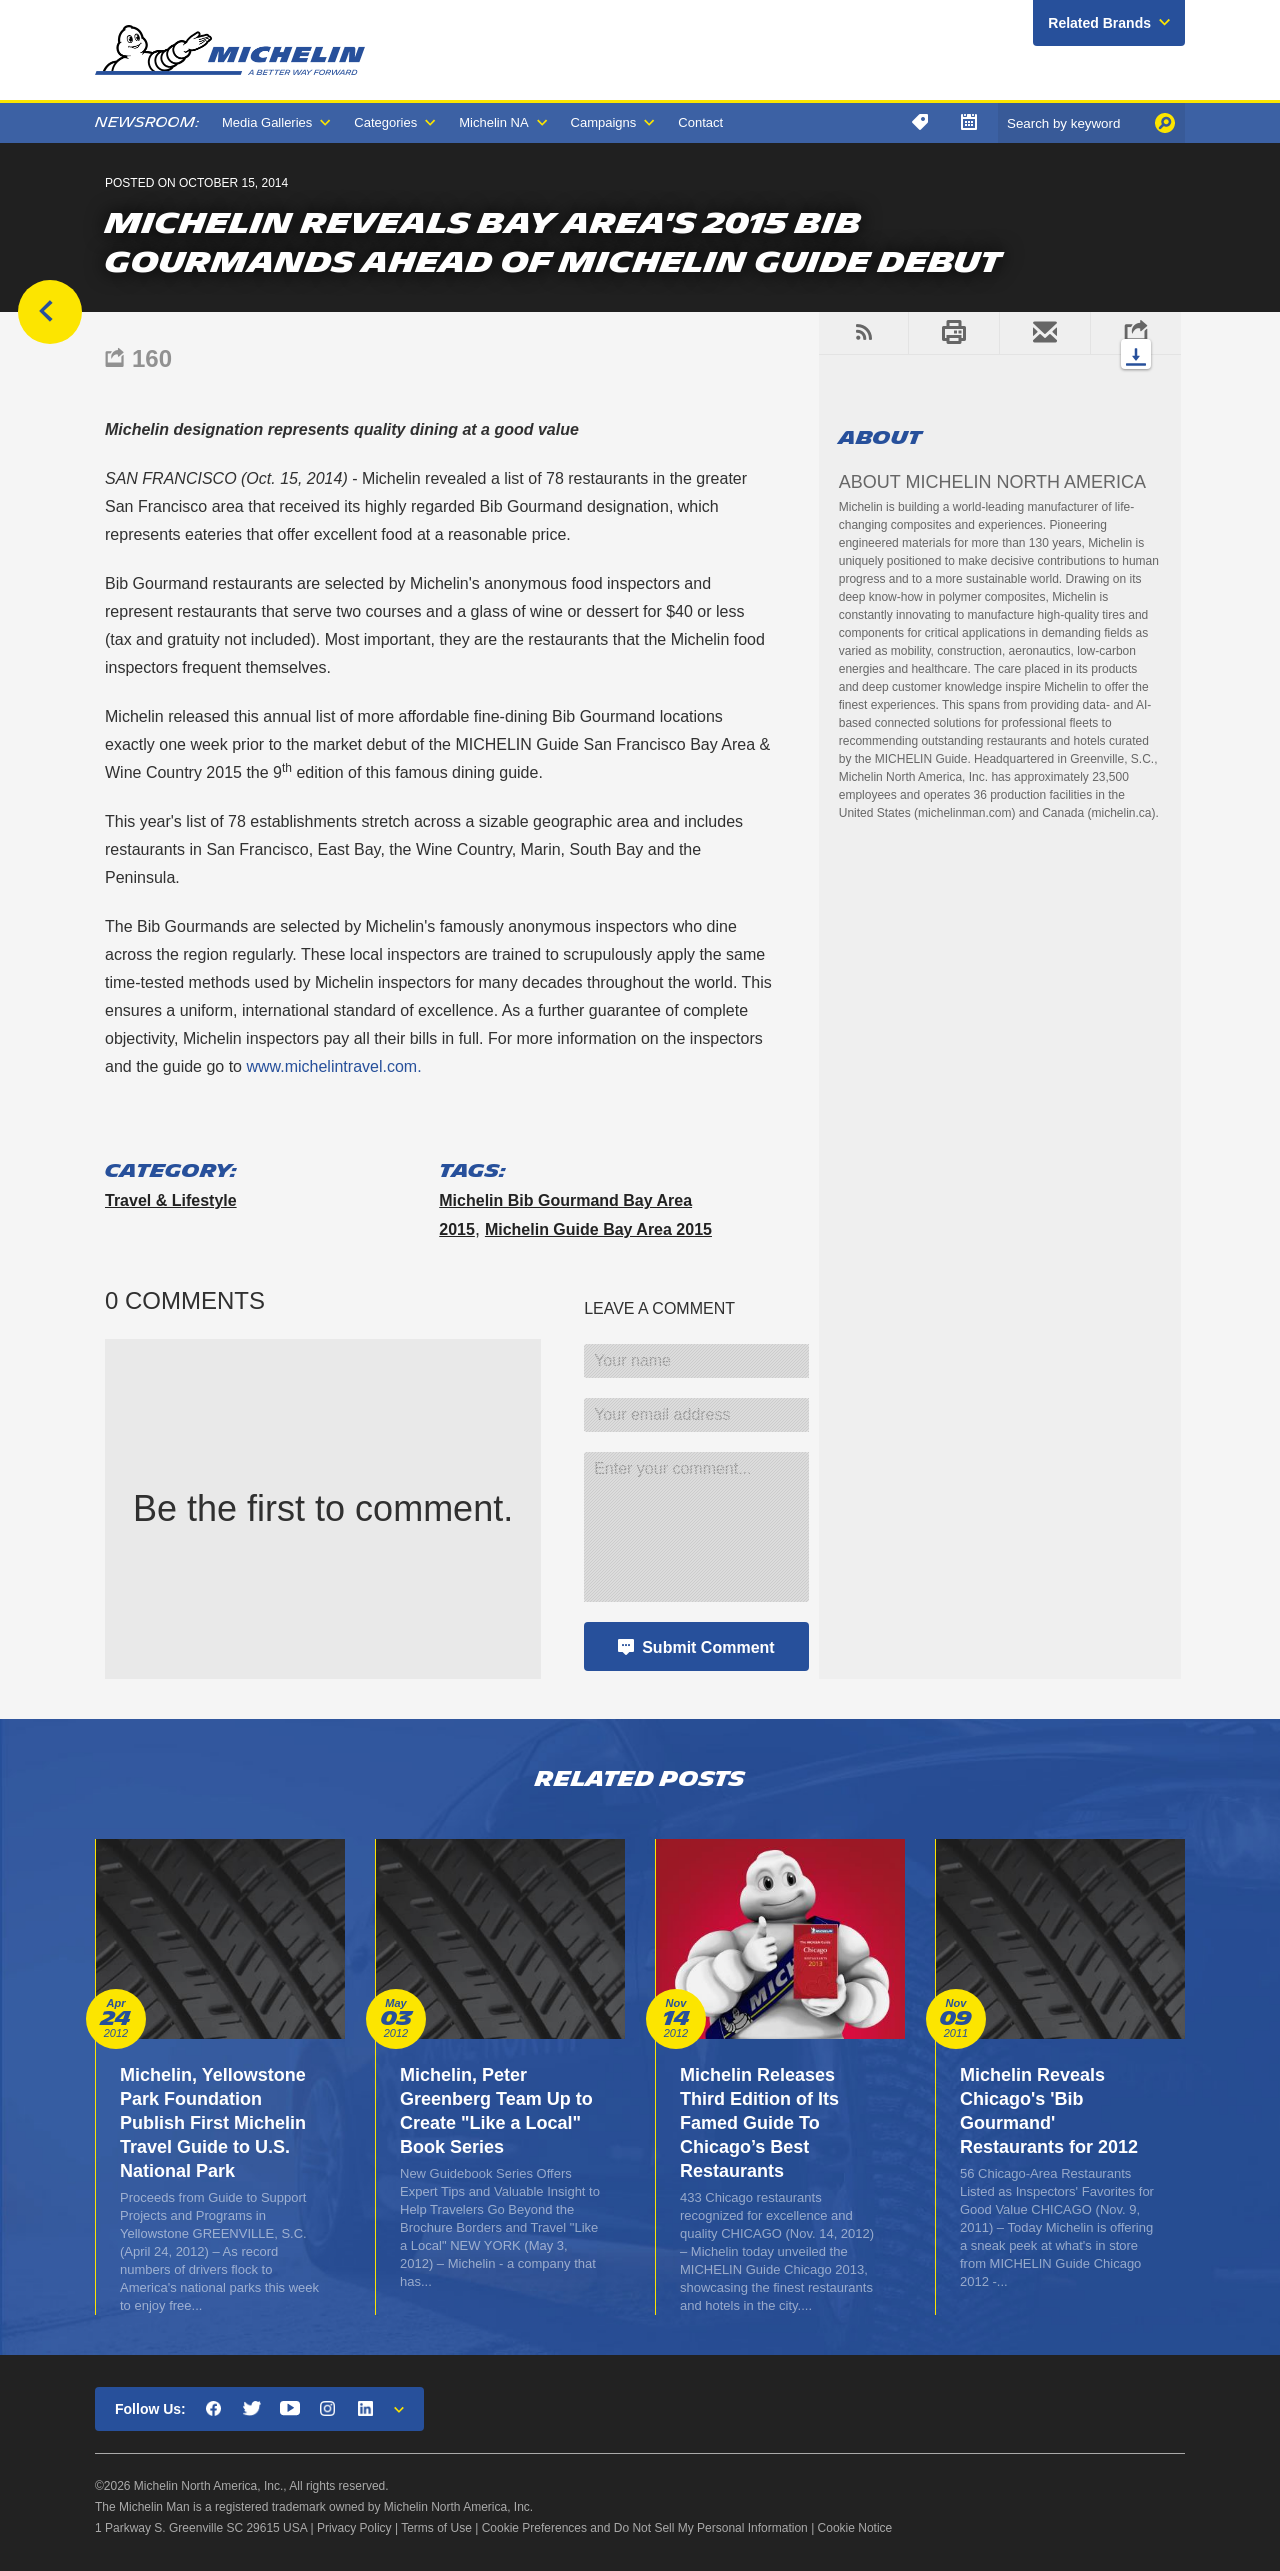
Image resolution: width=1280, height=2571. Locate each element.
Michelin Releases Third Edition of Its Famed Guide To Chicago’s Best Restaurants (759, 2123)
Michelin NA (493, 122)
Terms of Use (436, 2528)
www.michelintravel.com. (333, 1066)
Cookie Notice (855, 2528)
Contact (700, 122)
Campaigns (604, 122)
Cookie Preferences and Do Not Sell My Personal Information (645, 2528)
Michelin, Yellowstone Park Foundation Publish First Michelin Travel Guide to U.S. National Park (213, 2123)
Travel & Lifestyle (171, 1200)
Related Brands (1099, 23)
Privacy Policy (354, 2528)
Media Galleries (267, 122)
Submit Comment (708, 1647)
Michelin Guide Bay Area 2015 (598, 1229)
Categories (385, 122)
